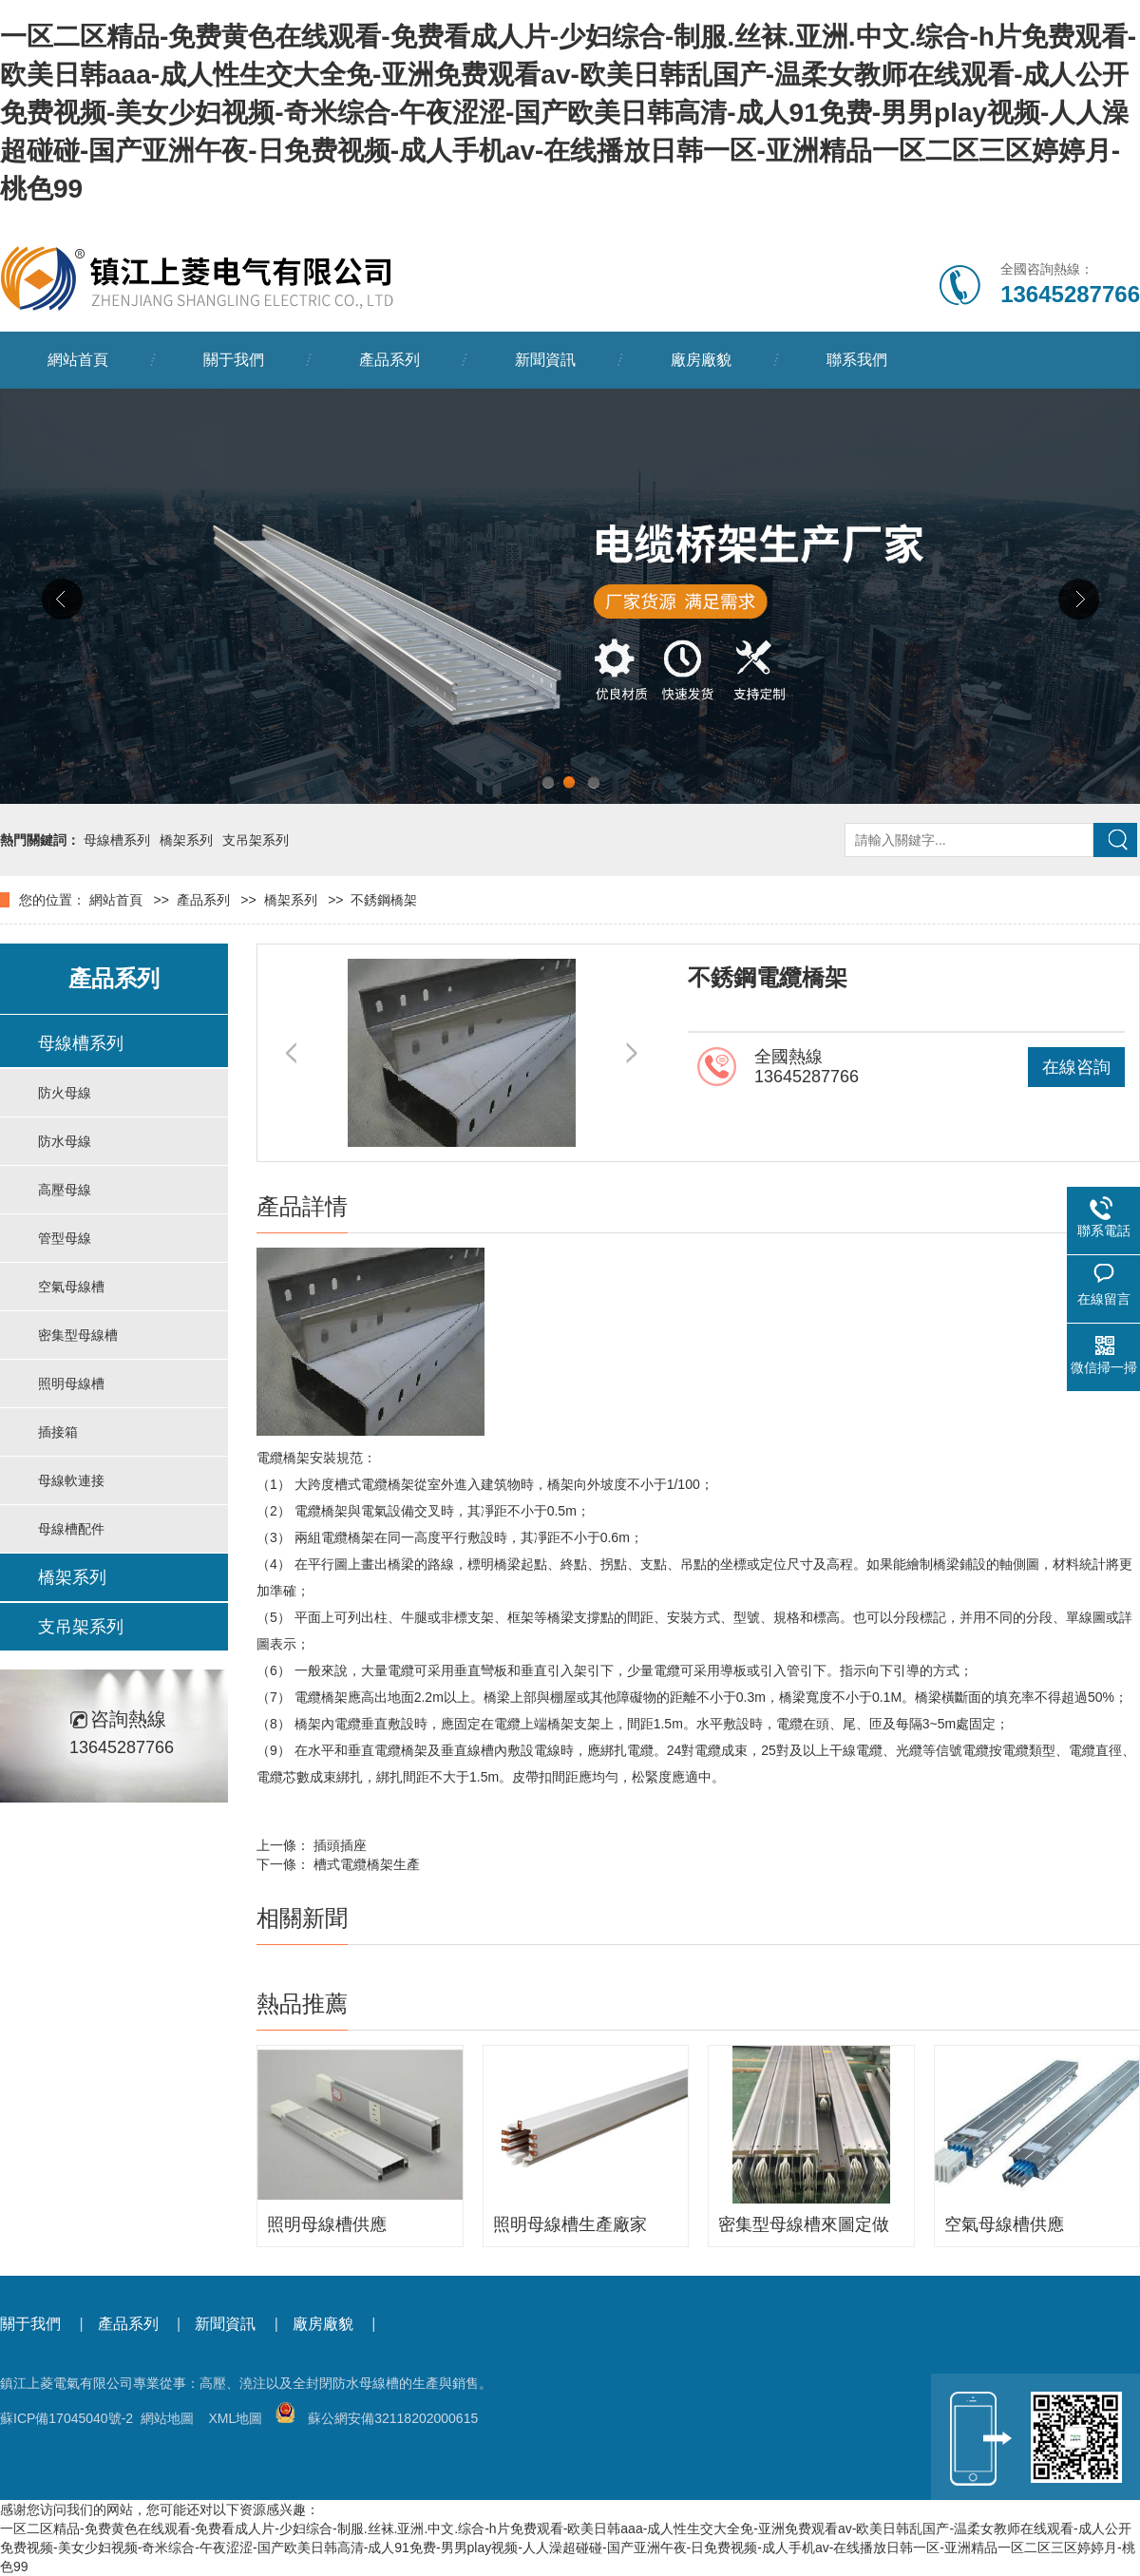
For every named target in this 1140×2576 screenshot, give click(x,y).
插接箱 (58, 1432)
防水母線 (64, 1141)
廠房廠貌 (701, 360)
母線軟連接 (71, 1480)
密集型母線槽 (78, 1335)
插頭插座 (340, 1845)
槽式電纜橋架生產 (367, 1864)
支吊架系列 (255, 840)
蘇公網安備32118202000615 (377, 2418)
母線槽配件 (71, 1528)
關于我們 (233, 360)
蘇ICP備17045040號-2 (66, 2418)
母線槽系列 (117, 840)
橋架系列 (186, 840)
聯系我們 (856, 360)
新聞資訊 (545, 360)
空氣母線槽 (71, 1286)
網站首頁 (78, 360)
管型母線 (64, 1238)
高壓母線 (64, 1189)
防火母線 (64, 1092)
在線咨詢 (1076, 1067)
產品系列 (389, 360)
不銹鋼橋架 (384, 899)
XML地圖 (235, 2418)
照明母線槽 (71, 1383)
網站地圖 (167, 2418)
